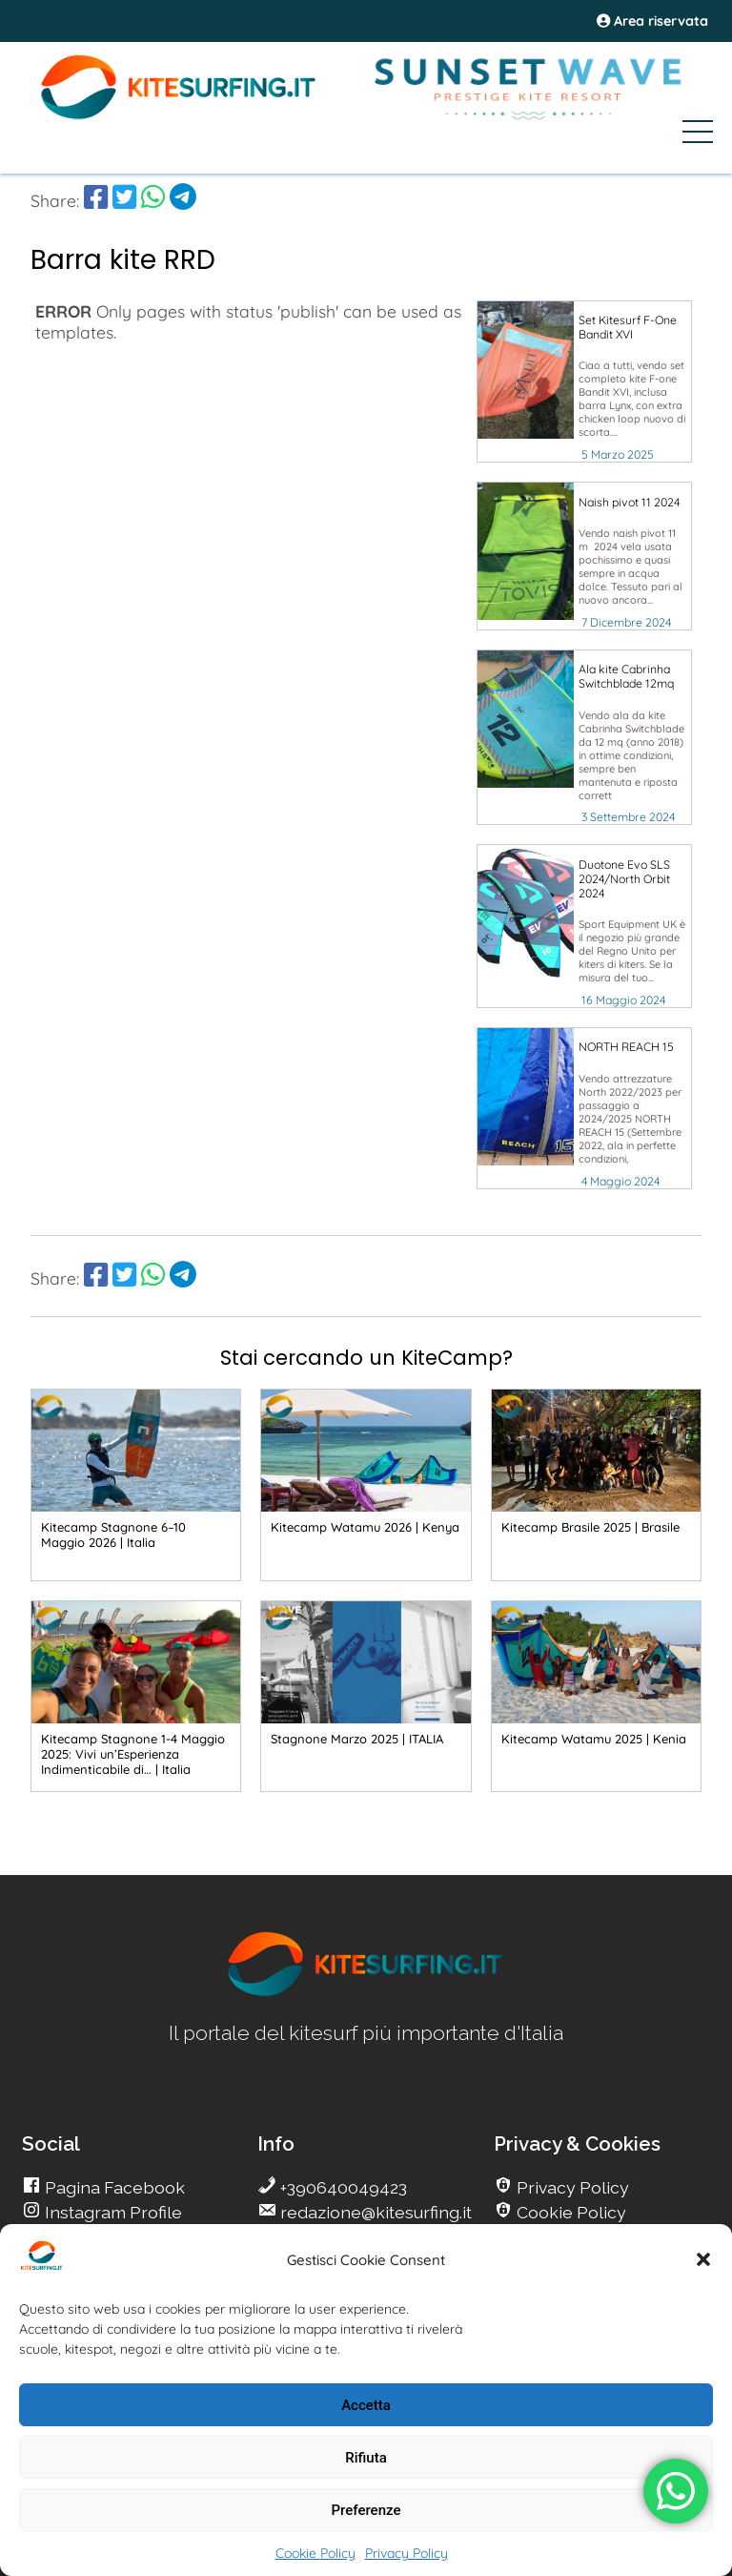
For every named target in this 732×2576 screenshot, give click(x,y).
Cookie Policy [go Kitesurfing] (569, 2212)
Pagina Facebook (113, 2187)
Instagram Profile (111, 2212)
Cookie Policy (315, 2553)
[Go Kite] (179, 116)
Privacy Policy (406, 2553)
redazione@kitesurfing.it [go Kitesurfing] (374, 2212)
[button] (703, 2259)
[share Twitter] (124, 200)
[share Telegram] (183, 200)
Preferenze (366, 2510)
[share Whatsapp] (153, 200)
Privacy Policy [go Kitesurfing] (571, 2187)
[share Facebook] (96, 200)
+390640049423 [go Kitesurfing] (341, 2187)
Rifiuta (365, 2457)
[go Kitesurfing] (366, 1993)
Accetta (366, 2405)
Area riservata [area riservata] (652, 21)
